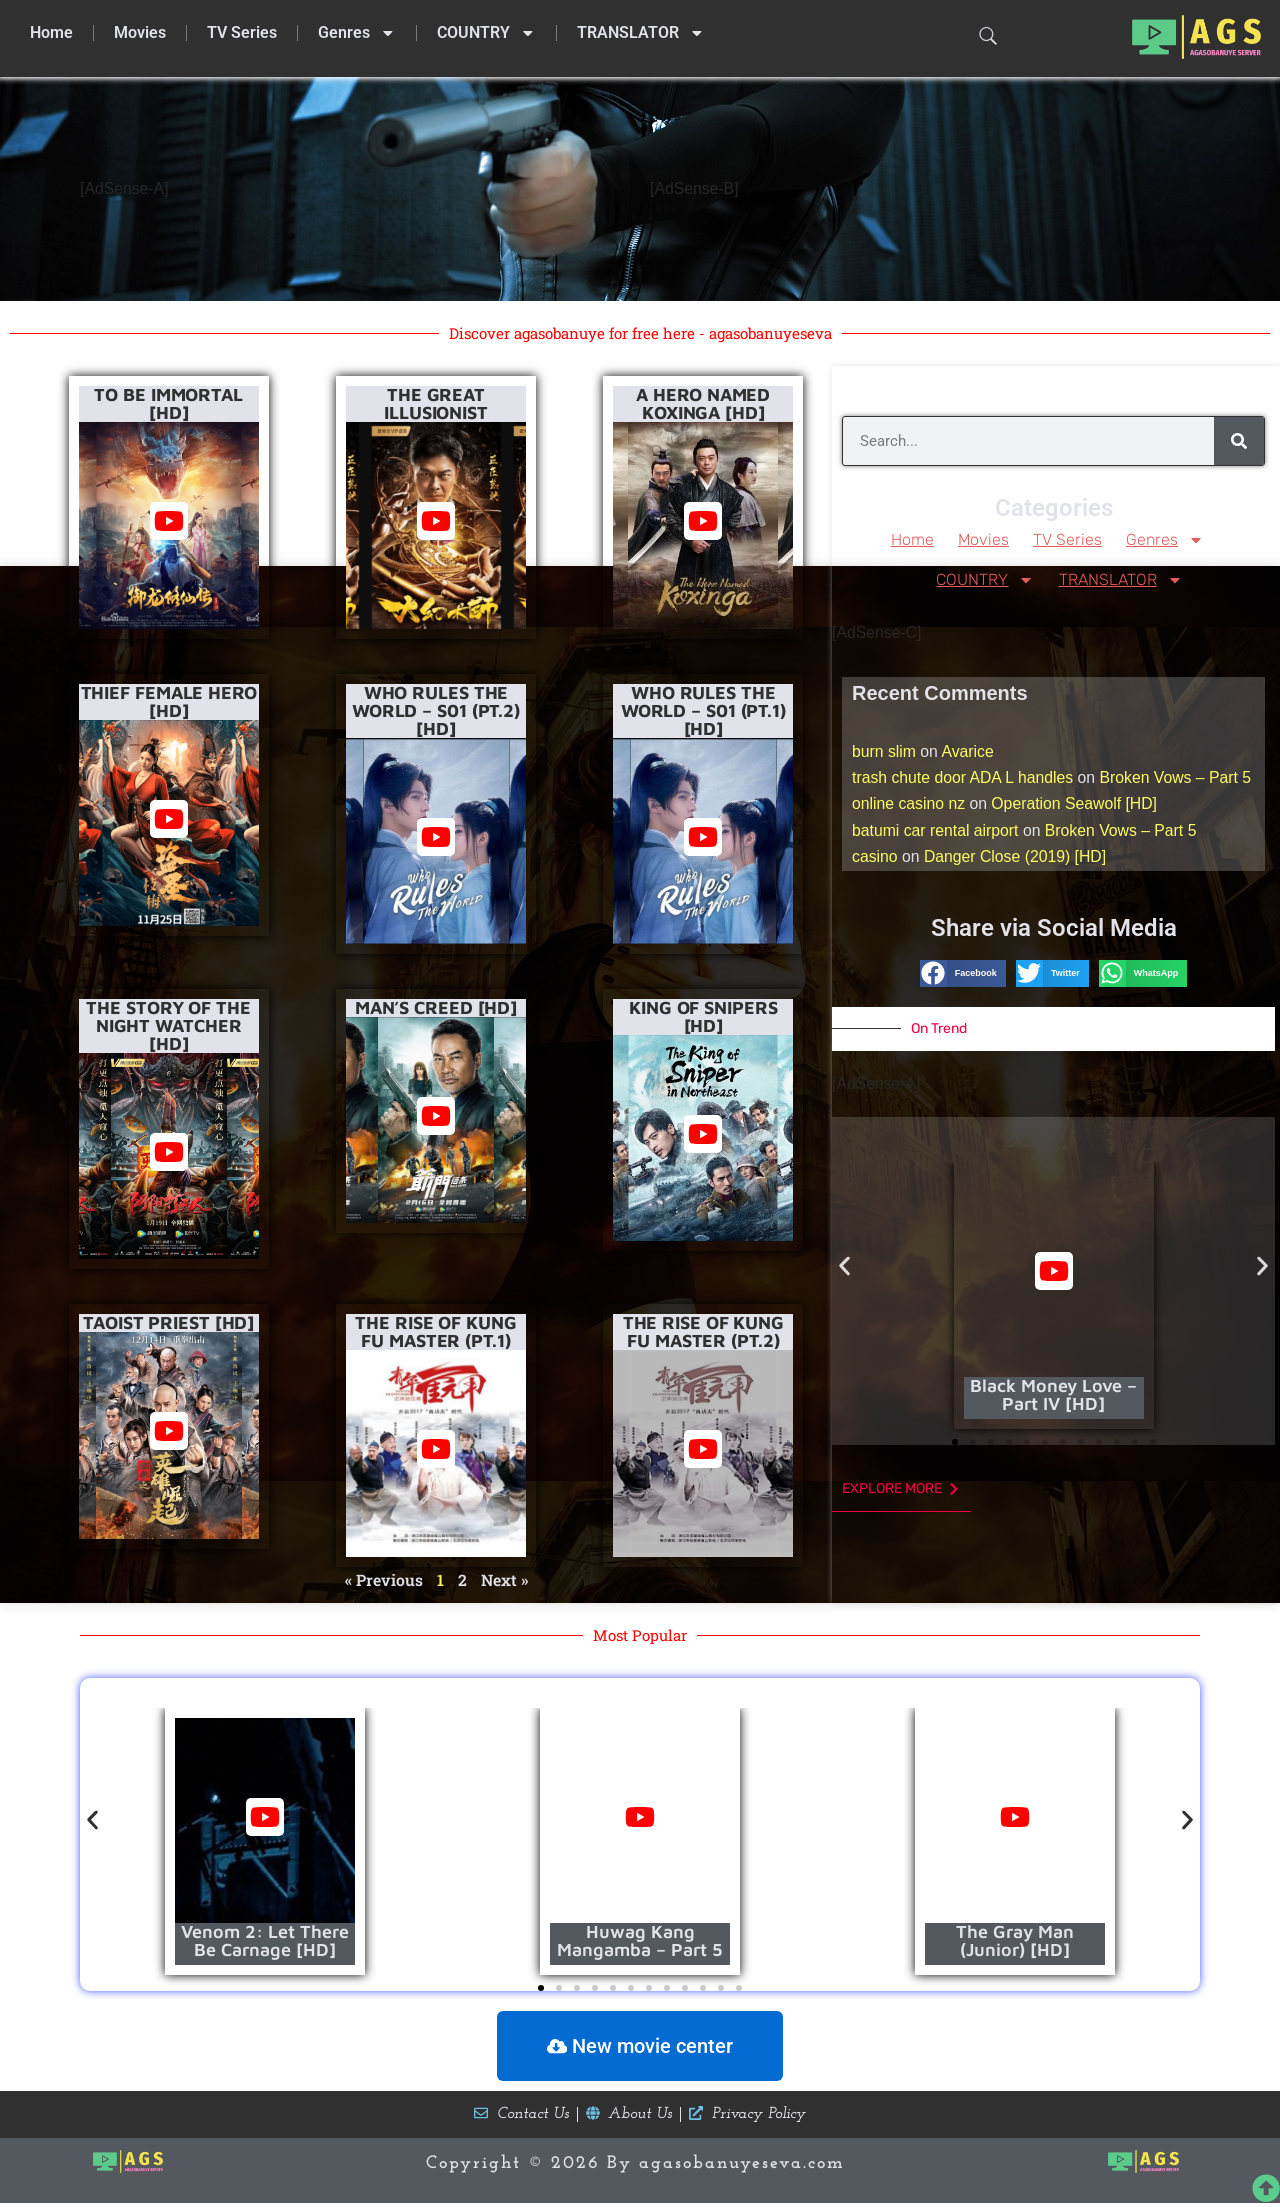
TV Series (242, 32)
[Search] (1239, 441)
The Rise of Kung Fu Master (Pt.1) (435, 1330)
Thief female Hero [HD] (169, 700)
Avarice (969, 752)
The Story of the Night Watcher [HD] (168, 1024)
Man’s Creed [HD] (436, 1006)
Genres (357, 33)
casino (875, 861)
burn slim (884, 752)
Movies (140, 32)
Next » (504, 1579)
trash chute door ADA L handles (964, 779)
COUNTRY (486, 33)
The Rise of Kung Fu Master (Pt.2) (703, 1330)
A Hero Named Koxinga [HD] (703, 403)
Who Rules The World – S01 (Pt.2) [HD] (436, 709)
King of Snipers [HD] (703, 1015)
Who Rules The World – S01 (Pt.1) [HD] (703, 709)
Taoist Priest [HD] (168, 1321)
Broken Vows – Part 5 (1180, 779)
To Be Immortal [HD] (168, 403)
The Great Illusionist (436, 403)
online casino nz (909, 806)
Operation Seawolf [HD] (1077, 806)
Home (51, 32)
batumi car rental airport (936, 834)
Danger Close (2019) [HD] (1017, 861)
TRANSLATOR (641, 33)
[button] (963, 977)
